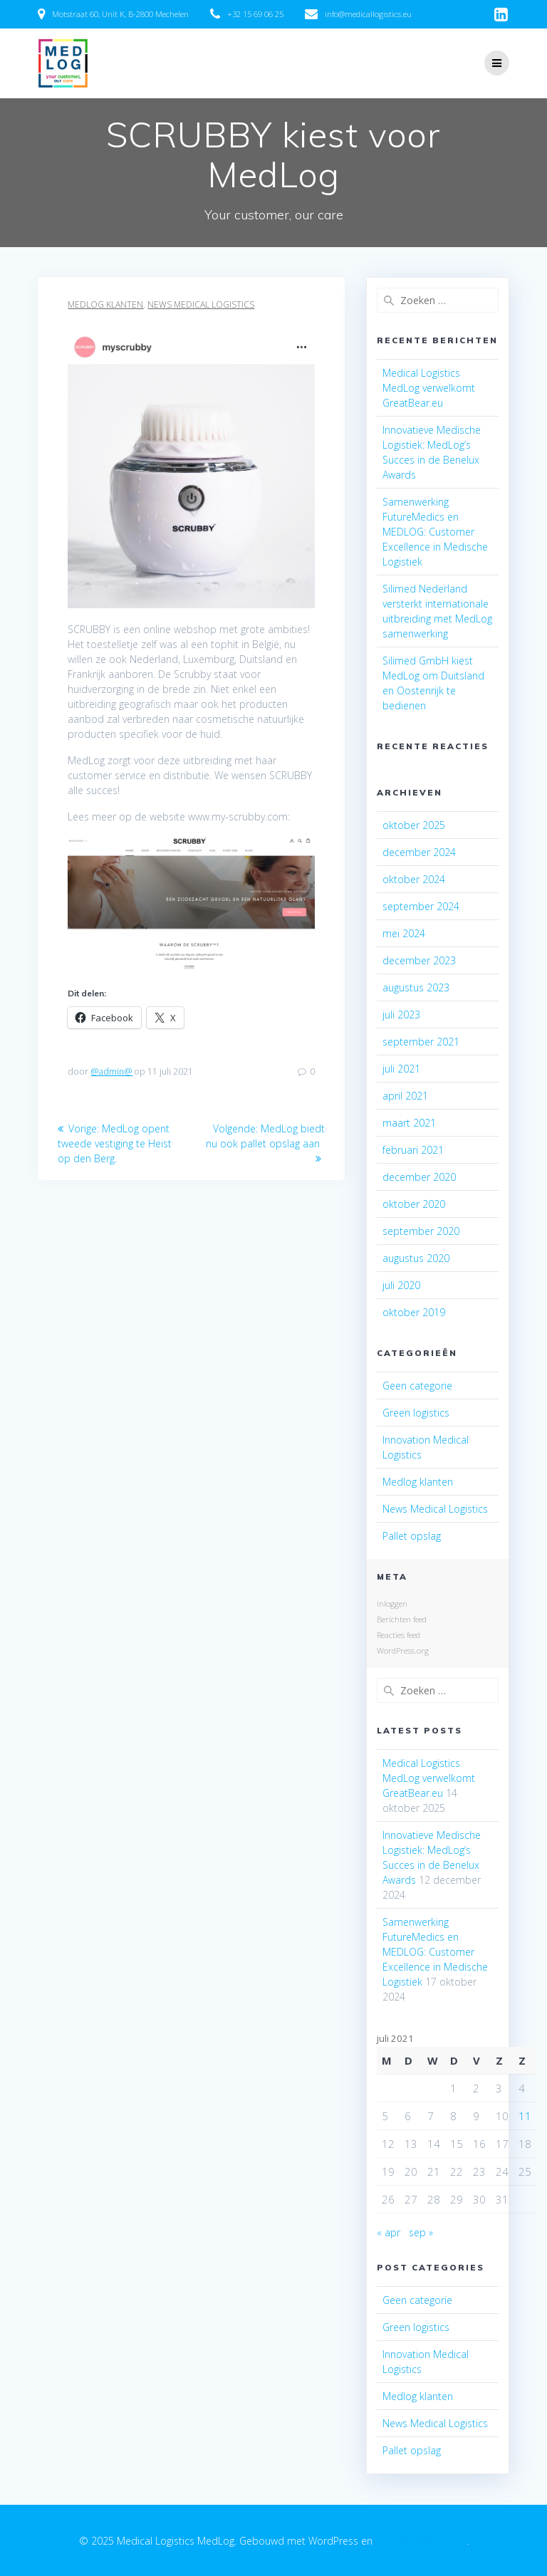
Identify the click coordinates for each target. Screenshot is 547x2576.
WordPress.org (403, 1650)
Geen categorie (417, 1385)
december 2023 (419, 960)
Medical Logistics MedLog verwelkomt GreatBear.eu (428, 388)
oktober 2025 (413, 825)
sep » (421, 2232)
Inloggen (392, 1603)
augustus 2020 (415, 1258)
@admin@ (111, 1071)
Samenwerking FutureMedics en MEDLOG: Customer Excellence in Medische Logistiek (435, 531)
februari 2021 (413, 1150)
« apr (388, 2232)
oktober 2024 (413, 879)
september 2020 (420, 1231)
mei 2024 (403, 933)
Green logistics (415, 1412)
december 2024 (419, 852)
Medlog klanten (105, 304)
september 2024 (420, 906)
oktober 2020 (413, 1204)
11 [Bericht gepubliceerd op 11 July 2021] (525, 2116)
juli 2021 (401, 1068)
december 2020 (419, 1177)
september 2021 (420, 1041)
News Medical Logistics (200, 304)
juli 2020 (401, 1285)
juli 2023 (401, 1014)
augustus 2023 (415, 987)
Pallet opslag (411, 1536)
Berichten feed (402, 1619)
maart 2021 (409, 1123)
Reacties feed (398, 1634)
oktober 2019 (413, 1312)
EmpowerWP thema (421, 2541)
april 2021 (405, 1095)
